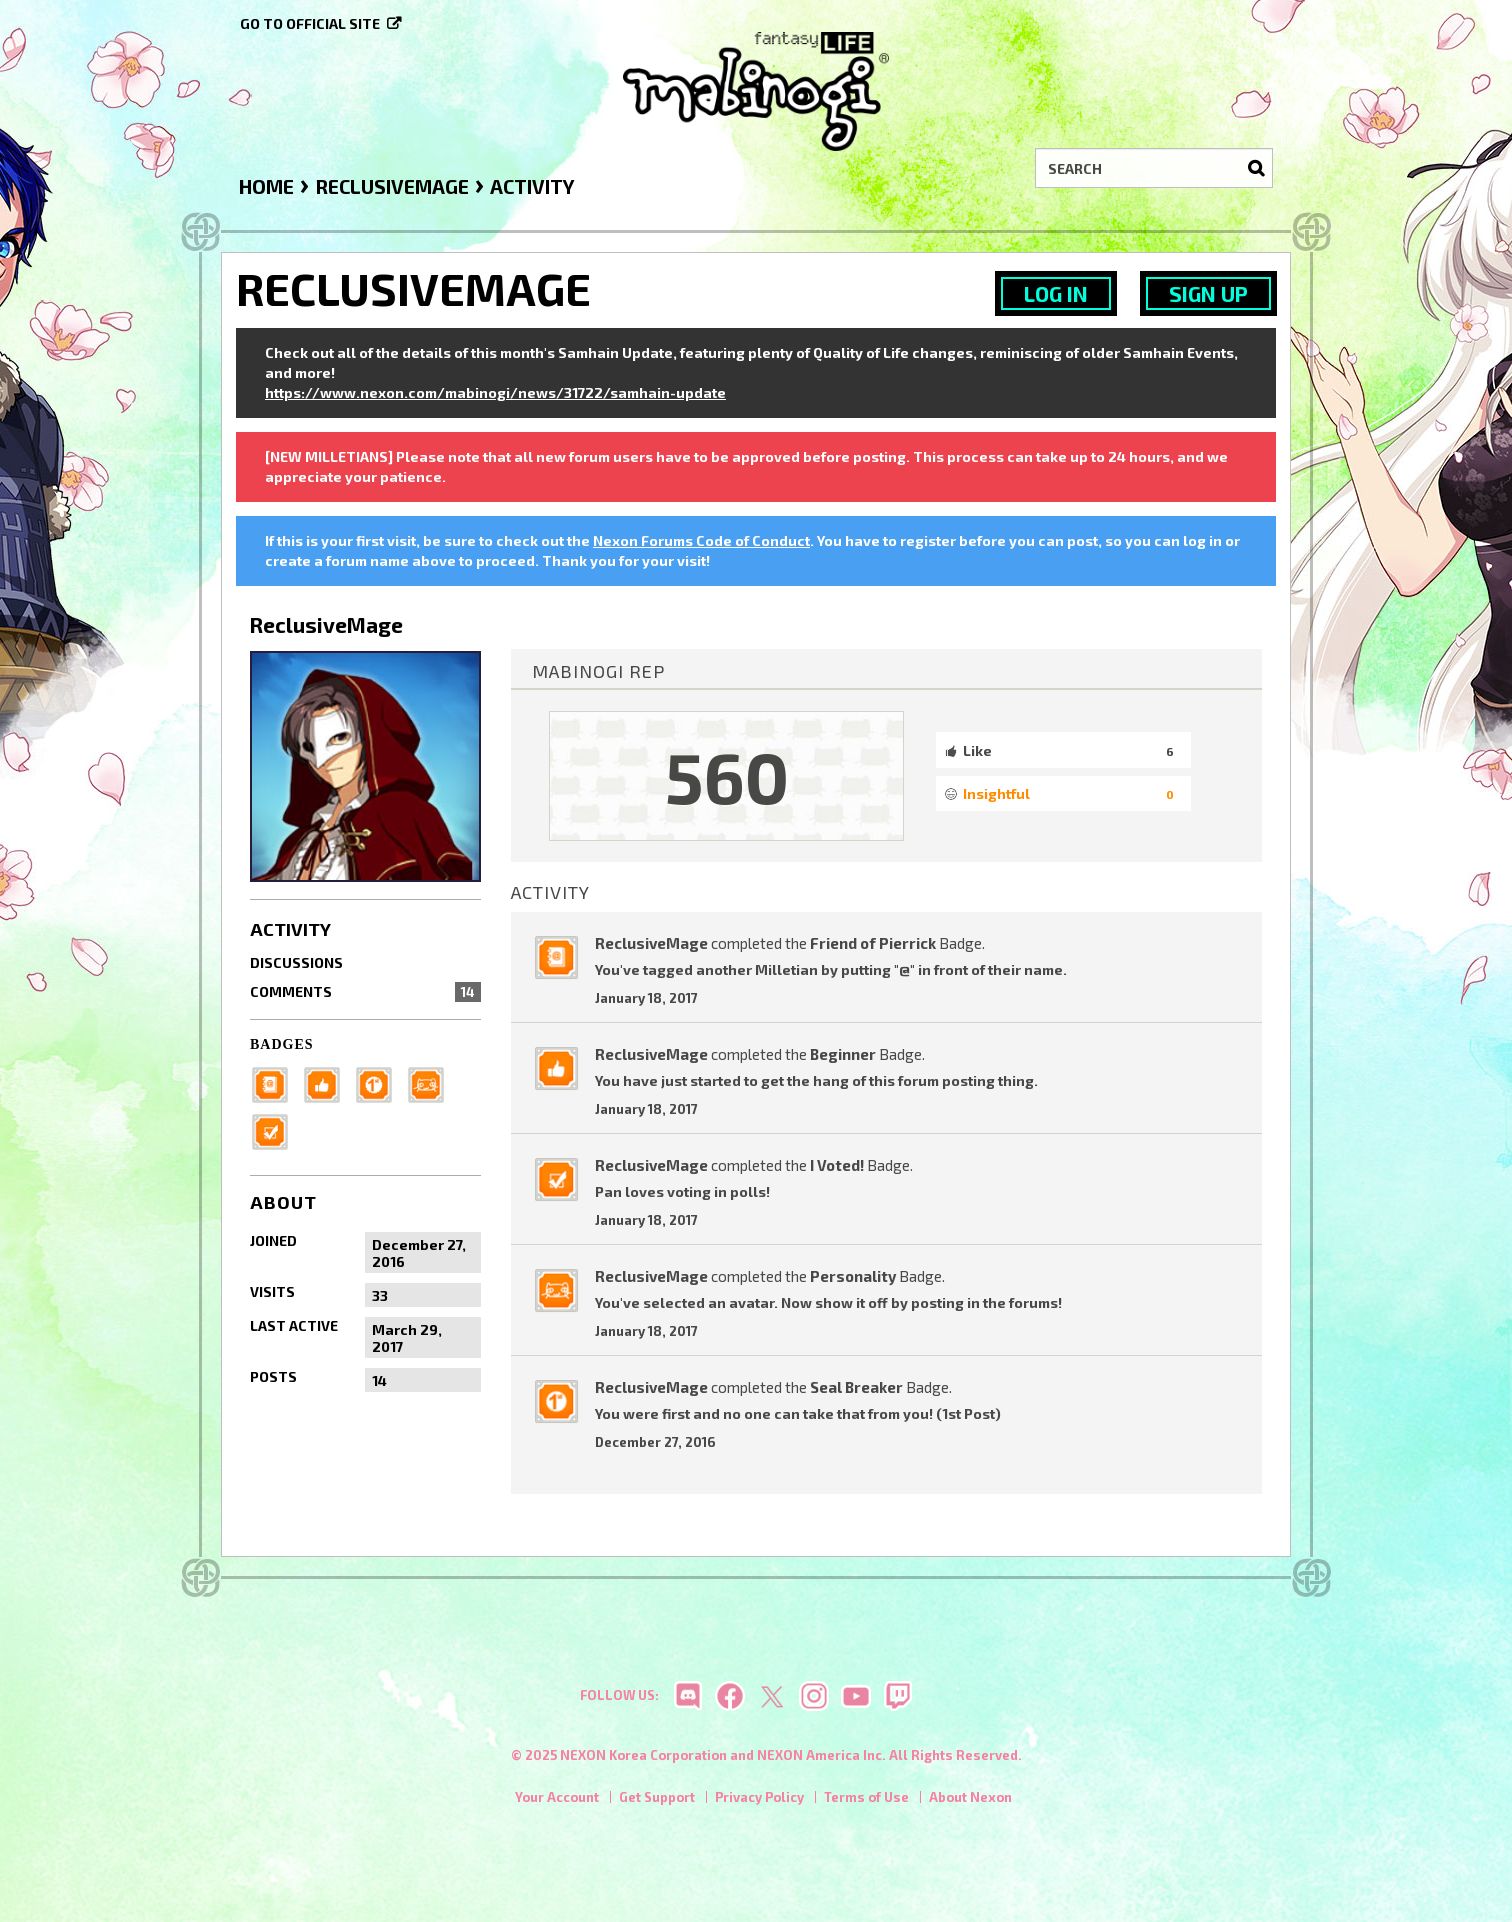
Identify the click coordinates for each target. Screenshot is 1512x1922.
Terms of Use (866, 1802)
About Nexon (970, 1802)
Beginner (843, 1054)
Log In (1056, 293)
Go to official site (310, 23)
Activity (290, 929)
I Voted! (837, 1165)
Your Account (557, 1802)
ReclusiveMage (651, 943)
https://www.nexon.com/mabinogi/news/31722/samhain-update (495, 392)
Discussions (296, 962)
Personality (853, 1276)
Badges (282, 1044)
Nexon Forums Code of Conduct (701, 540)
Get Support (657, 1802)
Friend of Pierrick (873, 943)
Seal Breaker (856, 1387)
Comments (365, 992)
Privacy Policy (759, 1802)
